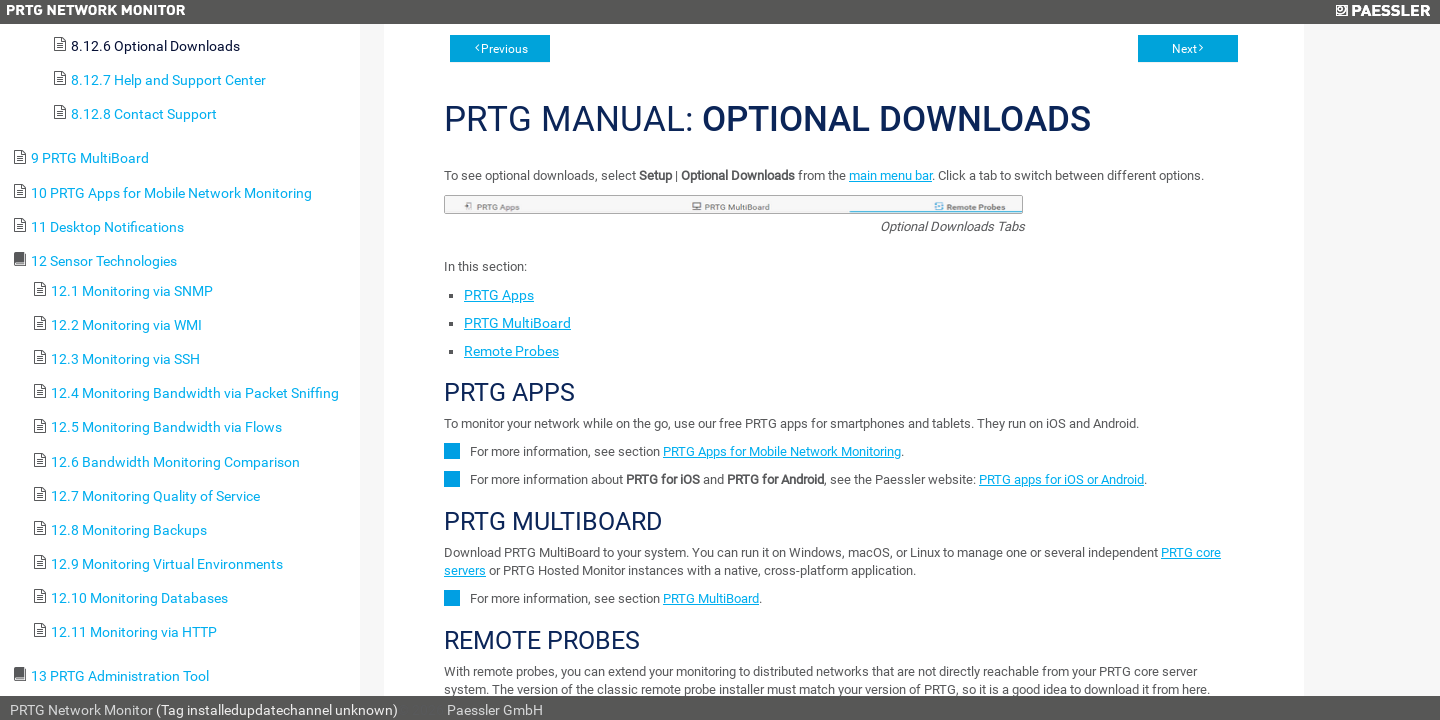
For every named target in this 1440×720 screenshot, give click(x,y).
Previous (504, 49)
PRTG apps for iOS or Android (1061, 479)
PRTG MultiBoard (517, 323)
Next (1184, 49)
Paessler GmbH (495, 710)
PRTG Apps (499, 295)
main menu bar (890, 175)
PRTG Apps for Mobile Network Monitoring (782, 451)
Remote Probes (511, 351)
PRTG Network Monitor (81, 710)
